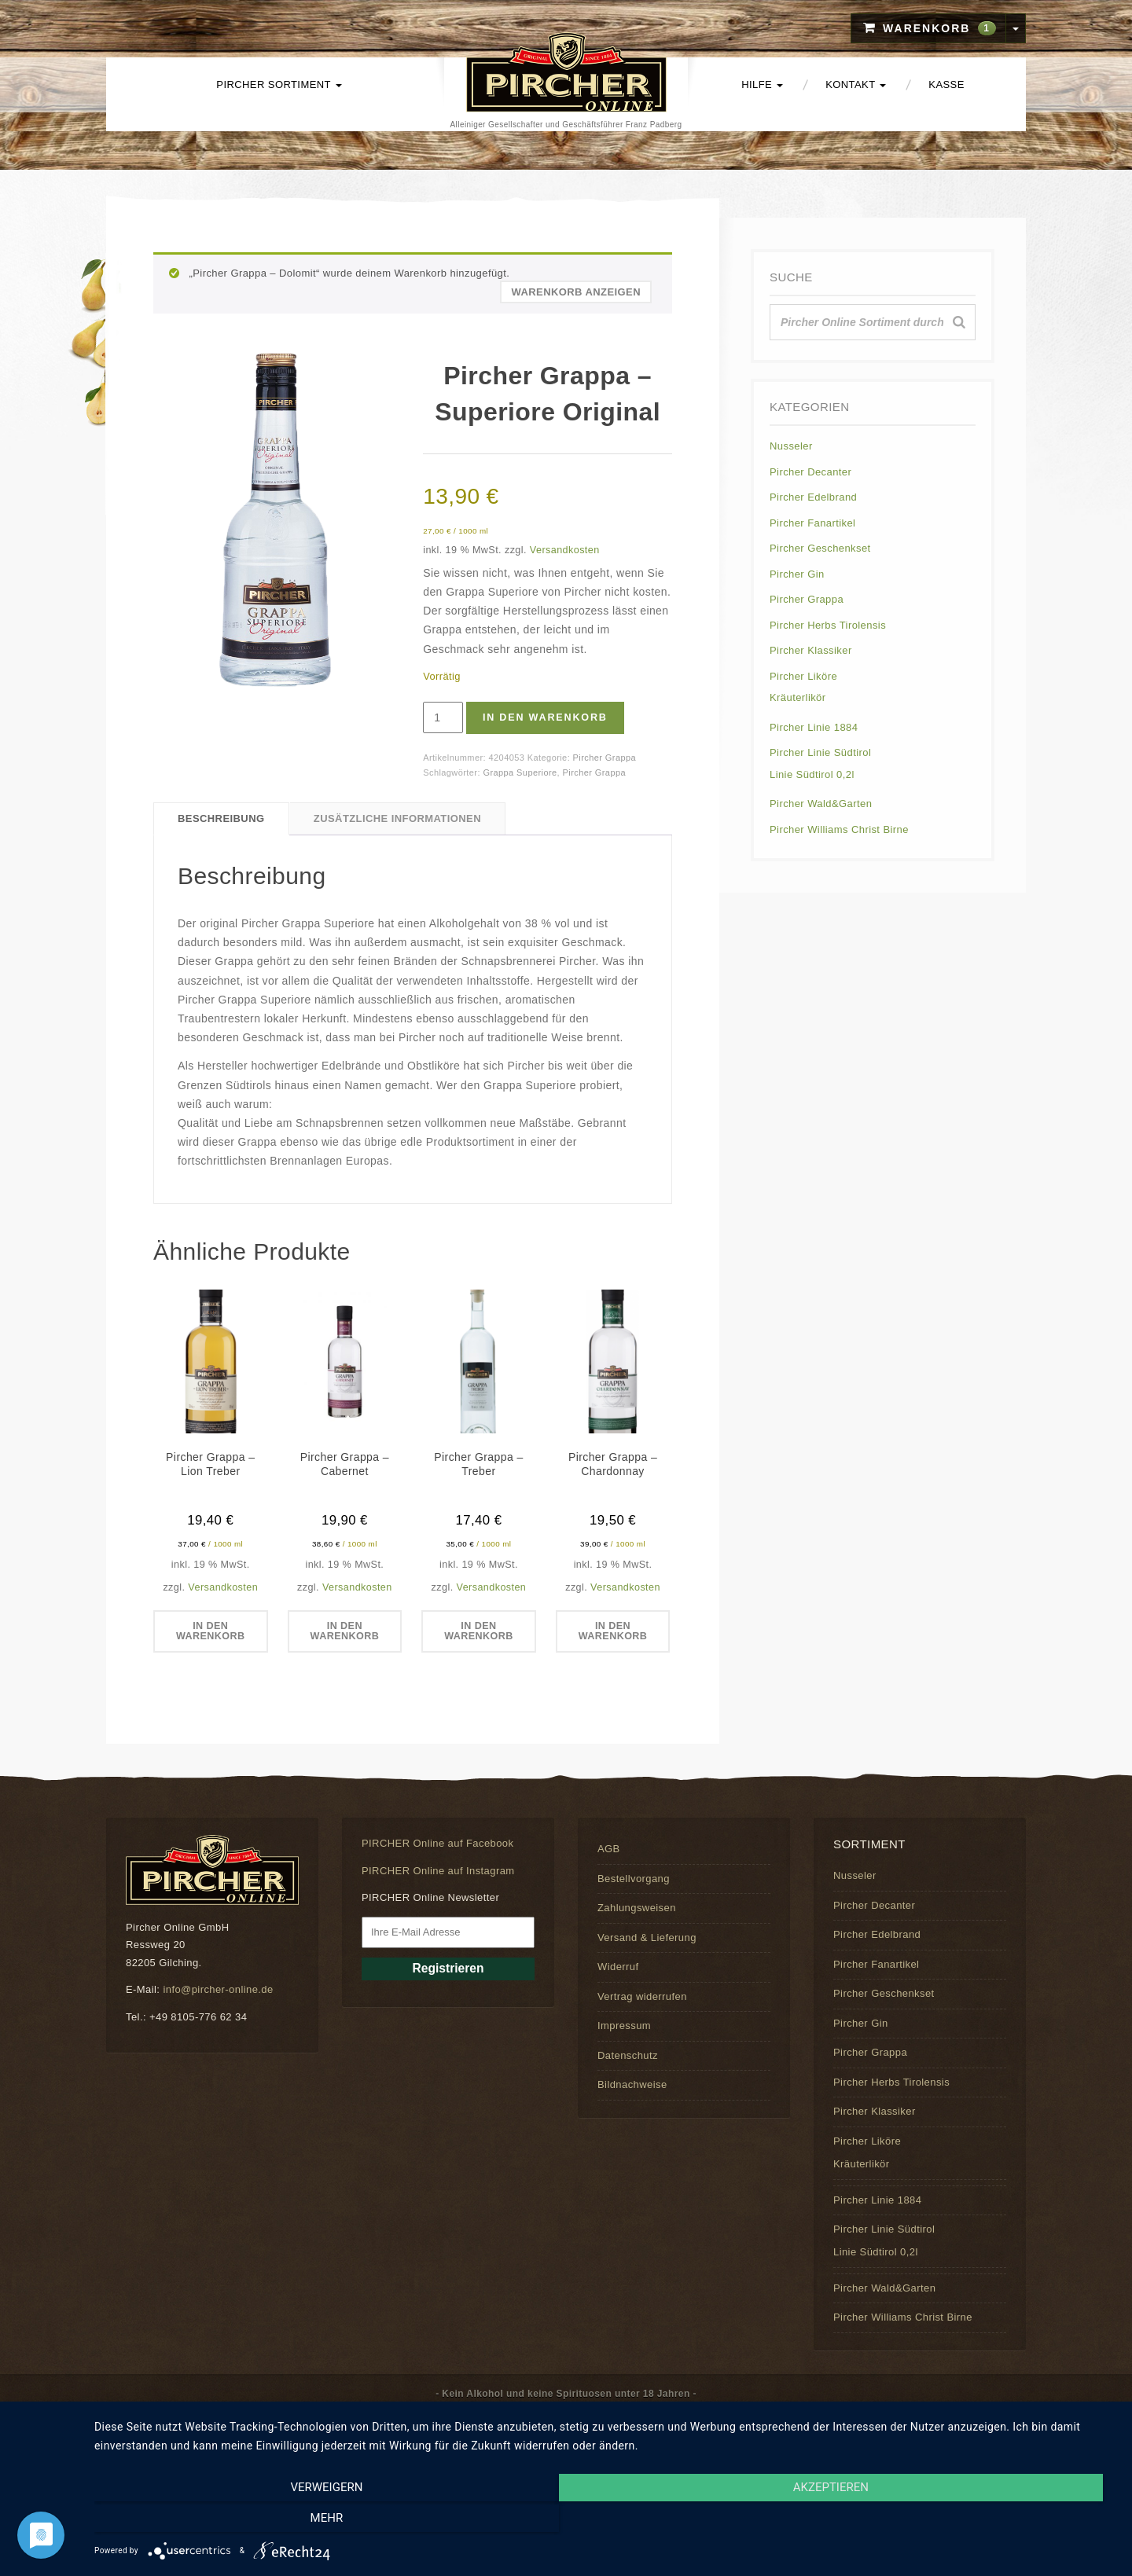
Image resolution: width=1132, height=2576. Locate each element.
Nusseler (791, 446)
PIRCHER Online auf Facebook (437, 1844)
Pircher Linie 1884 (814, 727)
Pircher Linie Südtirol (820, 752)
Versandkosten (565, 550)
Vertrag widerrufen (642, 1996)
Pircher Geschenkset (820, 548)
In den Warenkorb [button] (210, 1631)
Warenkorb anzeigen (576, 292)
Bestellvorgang (633, 1878)
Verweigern (247, 2522)
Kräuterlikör (798, 697)
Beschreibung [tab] (221, 818)
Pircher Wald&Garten (821, 803)
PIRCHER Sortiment (278, 84)
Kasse (946, 84)
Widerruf (617, 1967)
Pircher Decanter (810, 472)
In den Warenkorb (548, 718)
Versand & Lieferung (646, 1937)
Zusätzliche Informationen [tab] (397, 818)
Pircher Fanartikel (812, 523)
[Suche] (959, 322)
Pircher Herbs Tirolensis (828, 625)
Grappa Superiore (520, 772)
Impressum (624, 2026)
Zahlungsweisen (636, 1908)
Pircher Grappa (604, 757)
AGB (608, 1849)
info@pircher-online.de (218, 1990)
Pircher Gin (797, 574)
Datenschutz (627, 2055)
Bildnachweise (632, 2085)
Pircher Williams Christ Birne (839, 829)
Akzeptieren (605, 2522)
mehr (962, 2522)
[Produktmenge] (443, 717)
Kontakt (855, 84)
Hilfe (762, 84)
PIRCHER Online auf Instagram (438, 1871)
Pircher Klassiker (811, 650)
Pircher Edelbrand (813, 497)
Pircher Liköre (803, 676)
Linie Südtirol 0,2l (812, 774)
